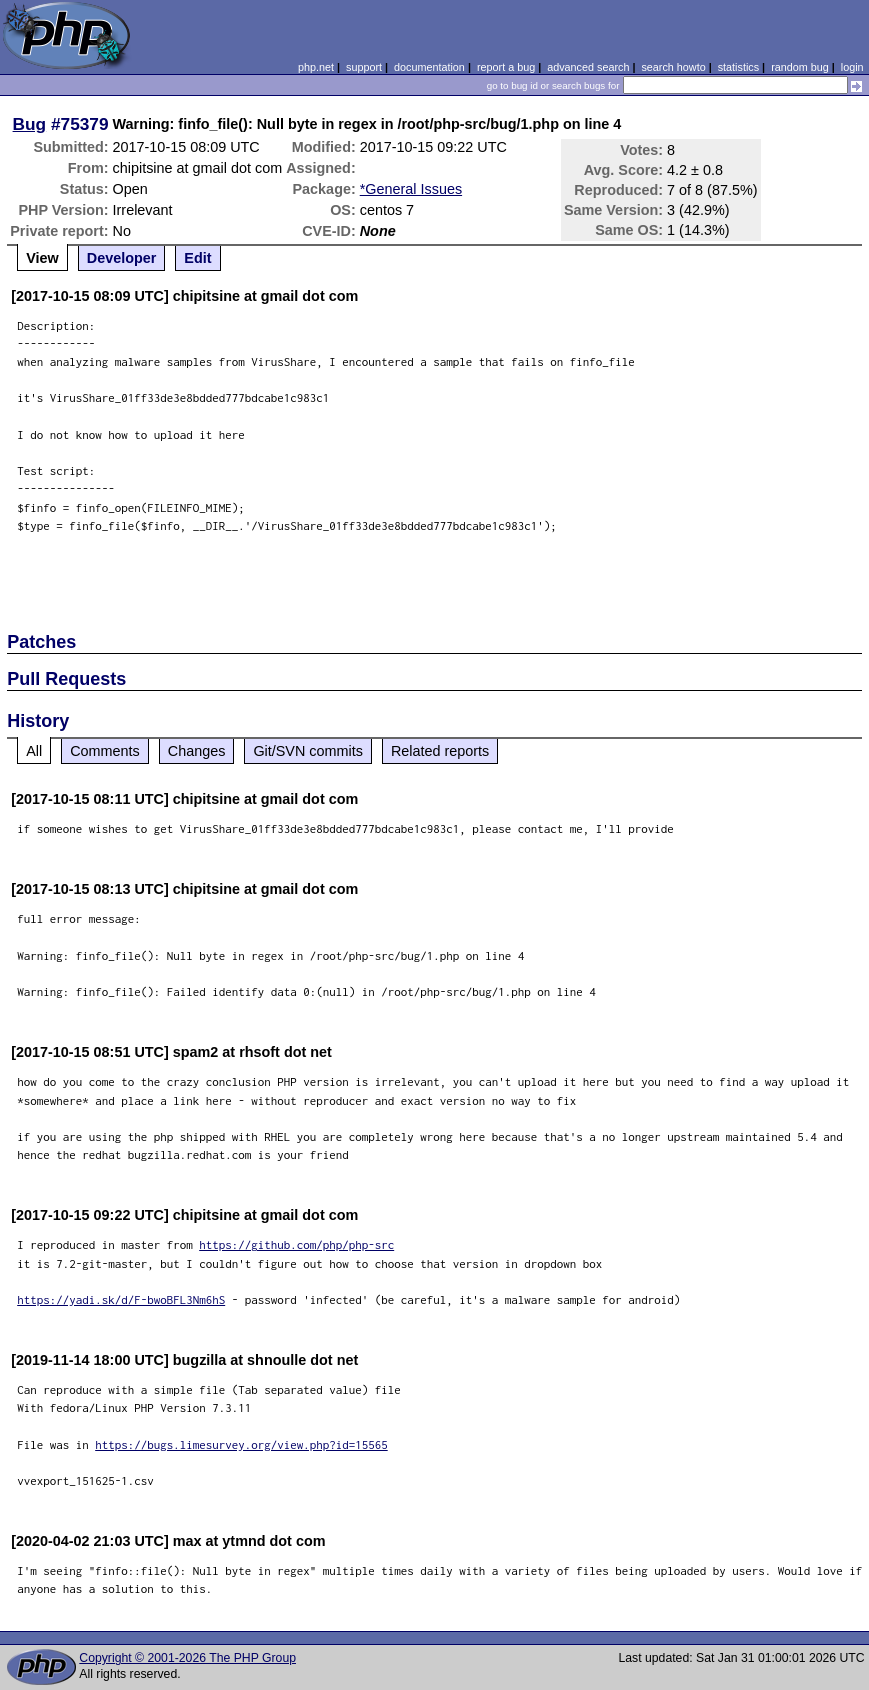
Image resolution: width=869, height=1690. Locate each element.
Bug (30, 124)
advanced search (588, 67)
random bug (800, 67)
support (364, 67)
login (852, 67)
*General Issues (411, 189)
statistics (738, 67)
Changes (197, 751)
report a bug (506, 67)
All (34, 751)
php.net (316, 67)
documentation (429, 67)
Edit (197, 258)
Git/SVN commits (308, 751)
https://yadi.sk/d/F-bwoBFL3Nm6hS (121, 1299)
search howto (673, 67)
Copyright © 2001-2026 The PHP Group (187, 1658)
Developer (122, 258)
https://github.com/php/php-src (296, 1244)
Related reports (440, 751)
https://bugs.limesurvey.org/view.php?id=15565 (241, 1444)
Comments (105, 751)
